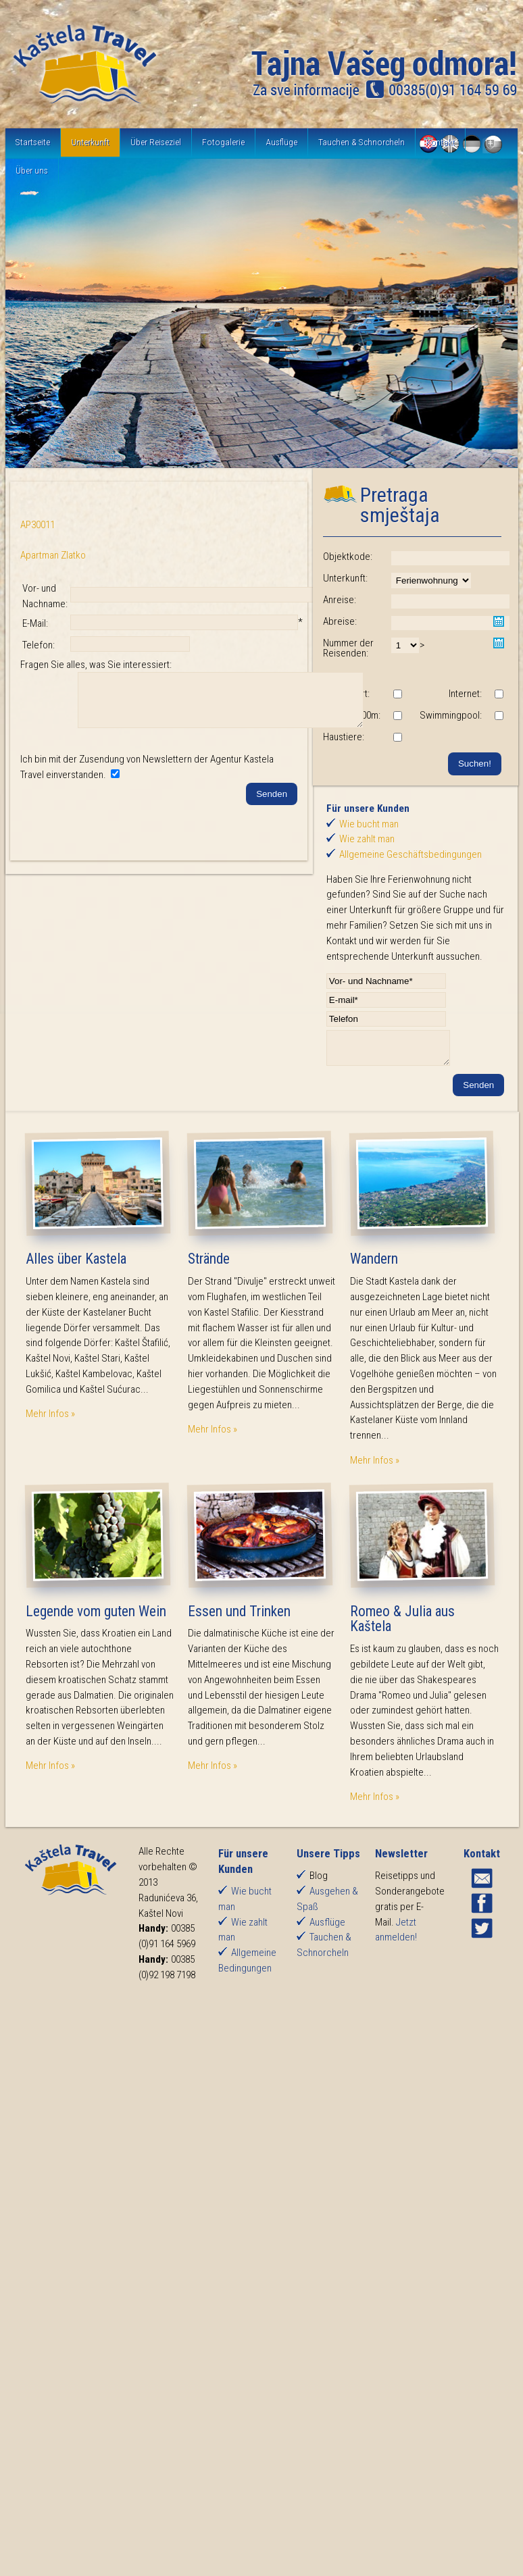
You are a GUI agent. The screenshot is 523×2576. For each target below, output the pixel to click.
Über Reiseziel (155, 141)
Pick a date (498, 621)
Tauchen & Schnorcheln (361, 141)
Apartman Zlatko (53, 555)
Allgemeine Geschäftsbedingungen (410, 854)
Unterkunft (90, 141)
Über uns (32, 170)
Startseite (33, 141)
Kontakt (440, 141)
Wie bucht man (369, 824)
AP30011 (37, 525)
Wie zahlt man (367, 839)
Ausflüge (281, 141)
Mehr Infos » (50, 1420)
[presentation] (123, 834)
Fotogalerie (223, 141)
